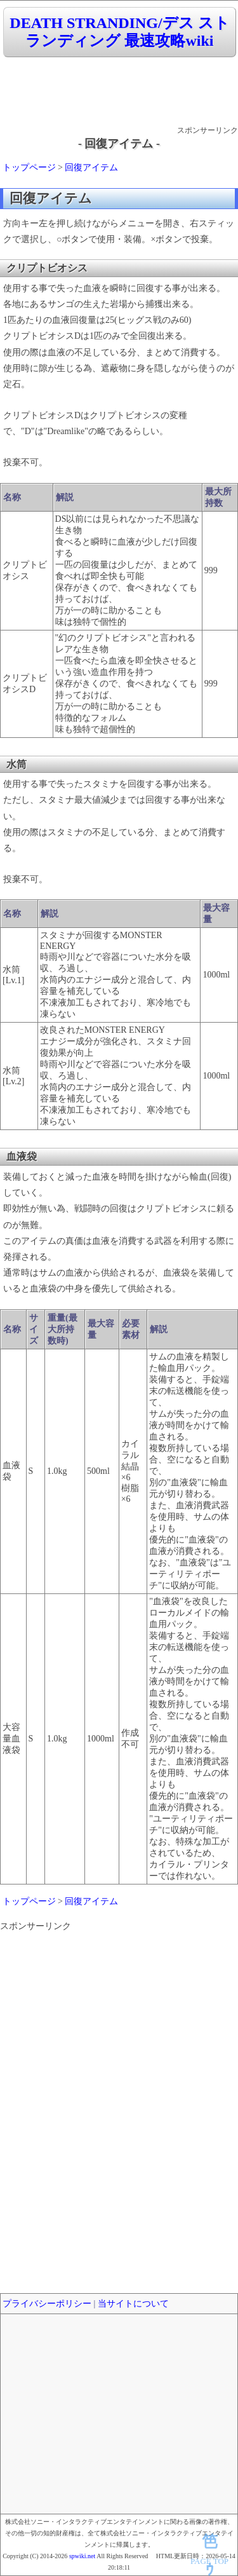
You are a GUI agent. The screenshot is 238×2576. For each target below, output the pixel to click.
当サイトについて (133, 2303)
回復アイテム (91, 167)
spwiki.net (82, 2555)
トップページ (29, 167)
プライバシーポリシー (47, 2303)
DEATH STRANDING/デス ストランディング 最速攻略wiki (119, 32)
